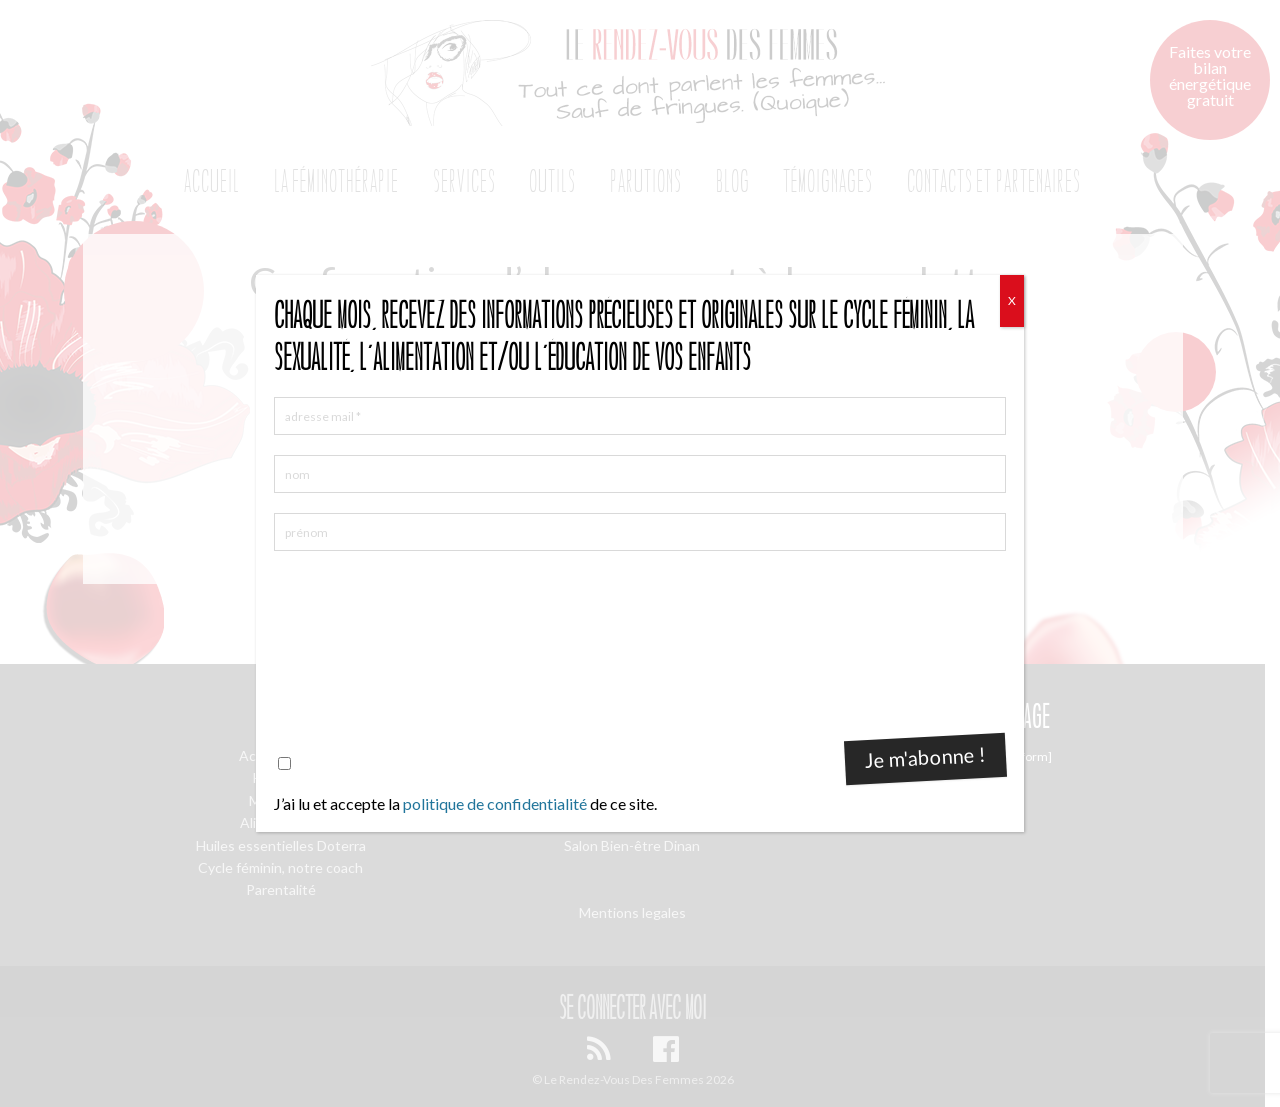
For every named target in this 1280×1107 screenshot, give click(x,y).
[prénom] (640, 532)
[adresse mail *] (640, 416)
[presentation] (356, 643)
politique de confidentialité (495, 803)
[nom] (640, 474)
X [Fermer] (1012, 300)
